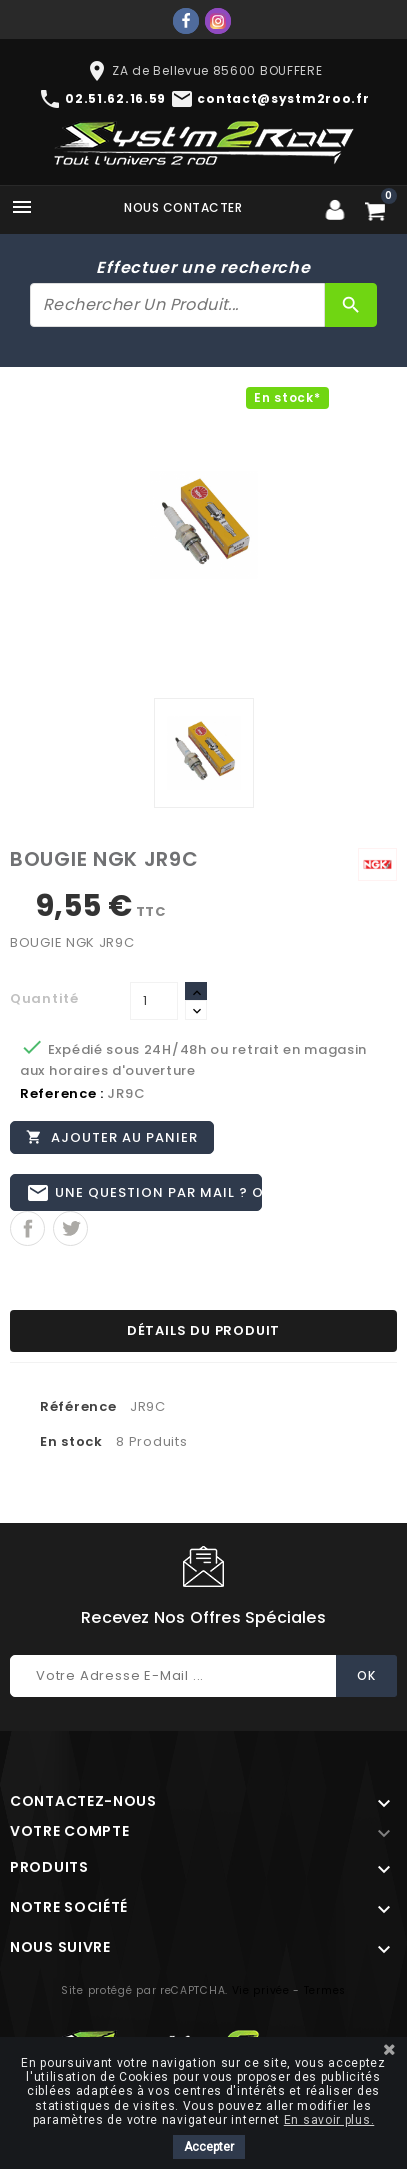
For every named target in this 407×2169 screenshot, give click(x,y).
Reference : (62, 1093)
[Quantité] (154, 1001)
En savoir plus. (329, 2120)
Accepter (209, 2147)
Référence (78, 1406)
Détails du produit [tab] (203, 1330)
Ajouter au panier (112, 1137)
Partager (27, 1228)
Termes (325, 1990)
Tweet (70, 1228)
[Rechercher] (177, 305)
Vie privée (261, 1990)
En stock (71, 1441)
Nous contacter (183, 207)
